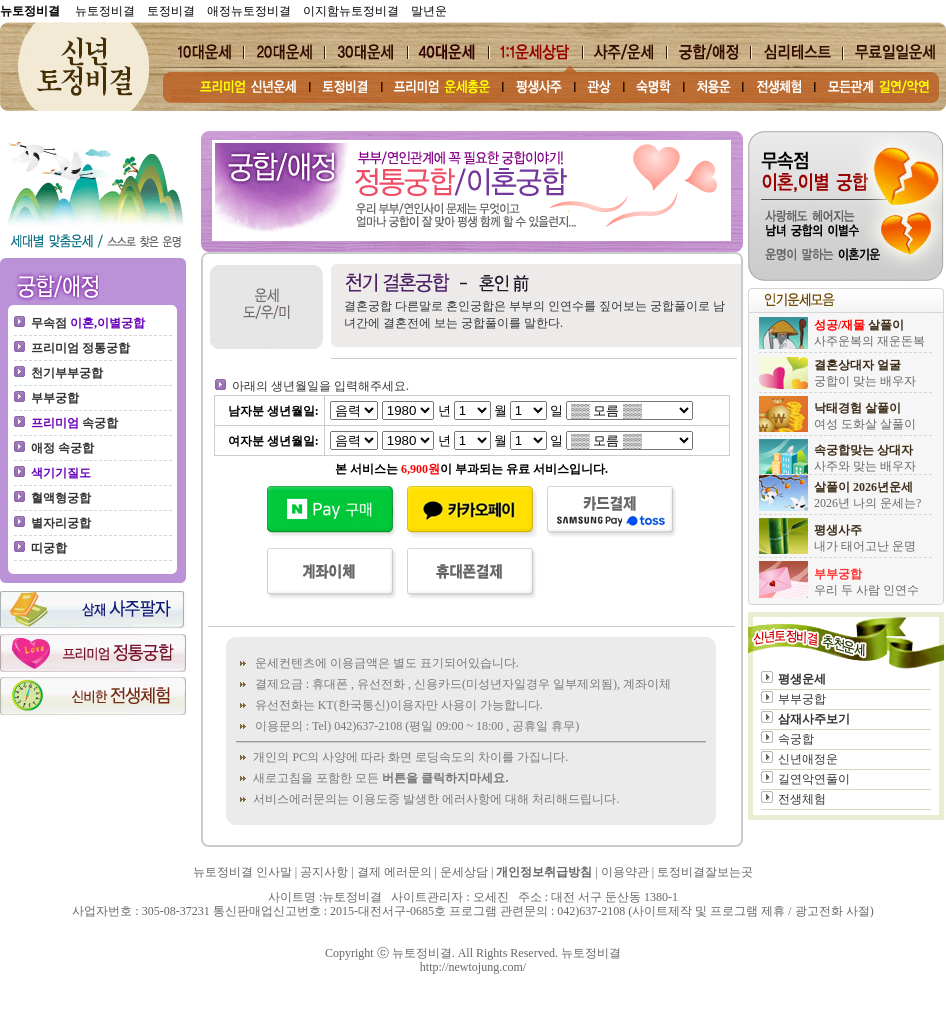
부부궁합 (55, 398)
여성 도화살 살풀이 (865, 424)
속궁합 (74, 423)
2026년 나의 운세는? (867, 503)
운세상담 (464, 872)
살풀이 (859, 325)
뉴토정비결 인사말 (242, 872)
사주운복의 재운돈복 (869, 341)
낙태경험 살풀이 (857, 408)
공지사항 (324, 872)
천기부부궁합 (67, 373)
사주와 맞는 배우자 (865, 466)
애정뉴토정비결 (249, 11)
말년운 (429, 11)
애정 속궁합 (62, 448)
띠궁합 (49, 548)
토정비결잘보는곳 (705, 872)
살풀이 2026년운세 (863, 487)
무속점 (88, 323)
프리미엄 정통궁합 (80, 348)
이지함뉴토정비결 (351, 11)
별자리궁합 (61, 523)
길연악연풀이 (814, 779)
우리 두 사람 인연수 (866, 590)
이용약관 (625, 872)
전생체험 (802, 799)
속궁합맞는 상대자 (863, 450)
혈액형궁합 (61, 498)
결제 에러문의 (394, 872)
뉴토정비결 (103, 11)
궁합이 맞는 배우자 (865, 381)
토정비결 (171, 11)
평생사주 (838, 530)
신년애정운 (808, 759)
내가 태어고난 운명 (865, 546)
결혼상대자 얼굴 (857, 365)
